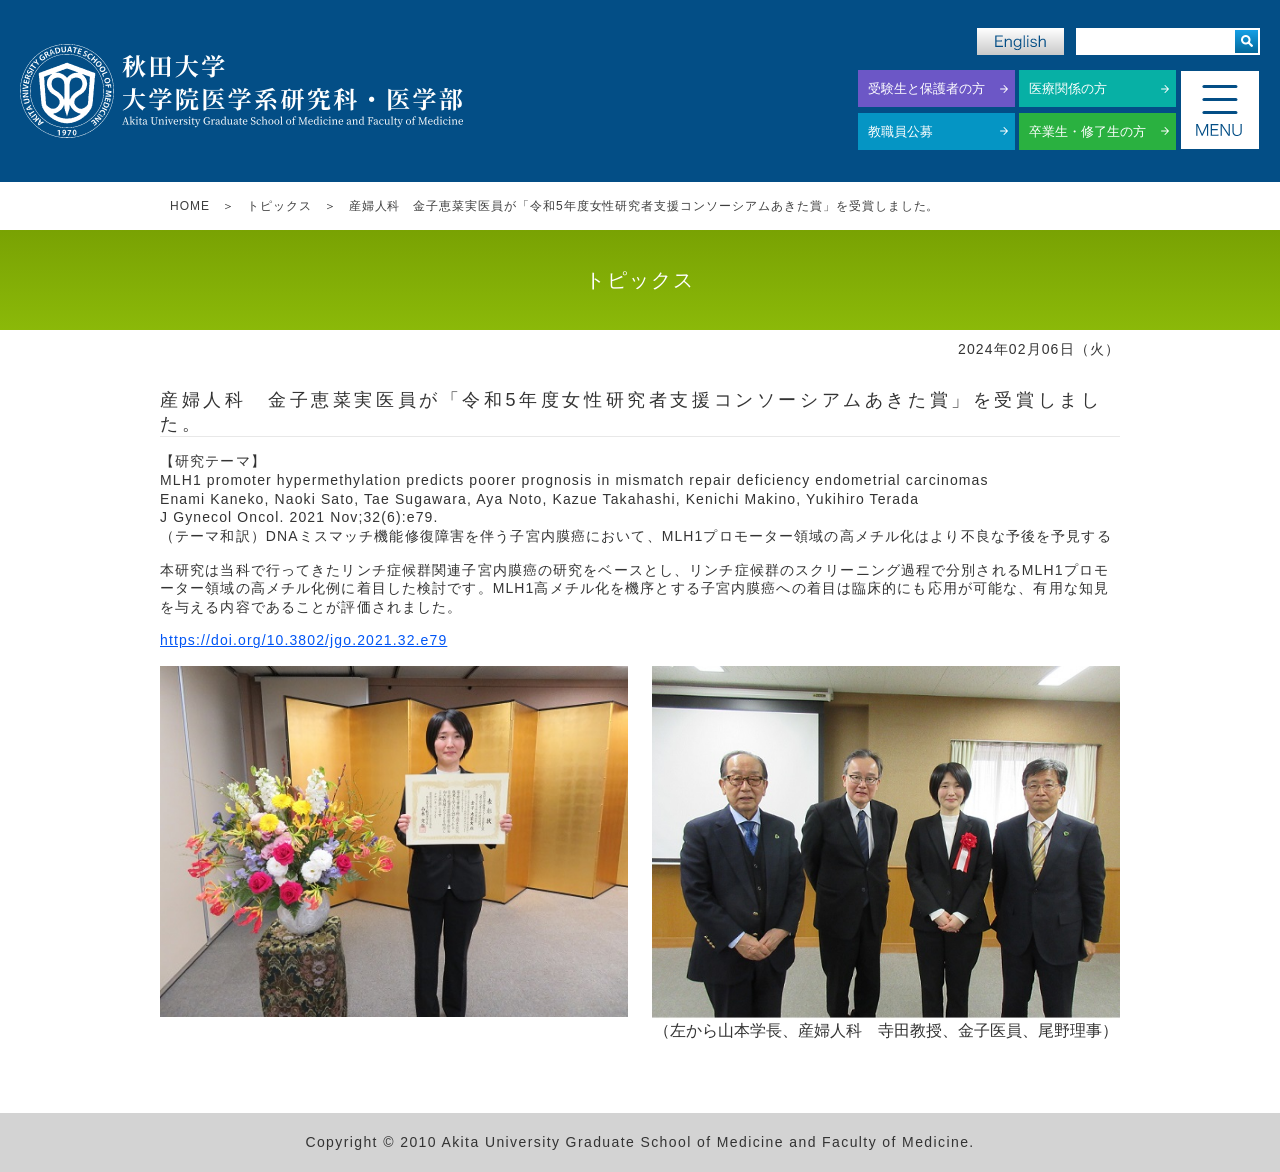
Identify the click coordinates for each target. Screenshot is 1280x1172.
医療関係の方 (1068, 88)
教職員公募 (900, 131)
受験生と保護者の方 (926, 88)
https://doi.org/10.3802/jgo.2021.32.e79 (303, 640)
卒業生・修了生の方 (1087, 131)
